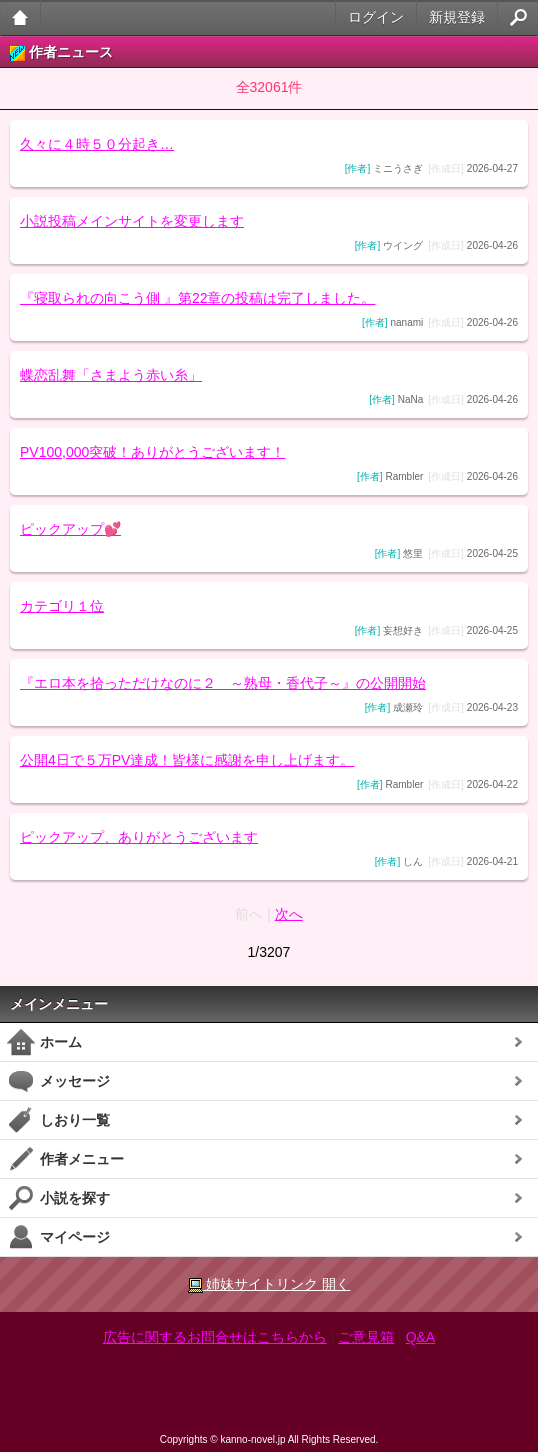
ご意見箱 (366, 1337)
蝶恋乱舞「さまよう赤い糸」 (111, 375)
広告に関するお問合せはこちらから (215, 1337)
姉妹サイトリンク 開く (269, 1284)
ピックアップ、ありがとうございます (139, 837)
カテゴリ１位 (62, 606)
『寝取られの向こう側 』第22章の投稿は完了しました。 (197, 298)
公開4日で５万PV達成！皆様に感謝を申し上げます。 (187, 760)
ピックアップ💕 (70, 529)
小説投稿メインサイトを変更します (132, 221)
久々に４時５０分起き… (97, 144)
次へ (289, 914)
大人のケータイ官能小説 (20, 17)
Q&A (421, 1337)
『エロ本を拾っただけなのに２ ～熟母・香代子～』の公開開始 (223, 683)
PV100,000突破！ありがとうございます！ (152, 452)
